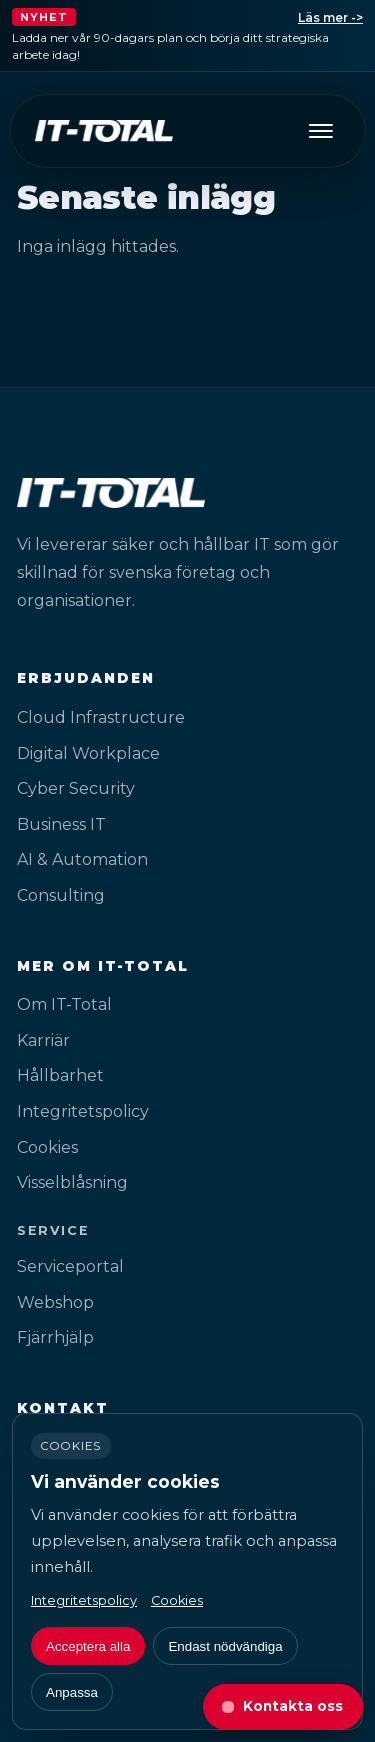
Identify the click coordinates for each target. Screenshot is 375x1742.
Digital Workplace (88, 753)
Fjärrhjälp (55, 1337)
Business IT (61, 824)
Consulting (61, 895)
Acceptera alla (88, 1646)
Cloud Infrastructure (101, 717)
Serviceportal (70, 1266)
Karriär (43, 1040)
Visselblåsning (72, 1182)
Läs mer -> (330, 17)
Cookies (47, 1147)
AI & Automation (82, 859)
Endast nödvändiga (225, 1646)
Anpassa (72, 1692)
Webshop (55, 1302)
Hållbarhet (60, 1075)
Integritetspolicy (83, 1111)
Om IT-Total (64, 1004)
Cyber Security (76, 788)
